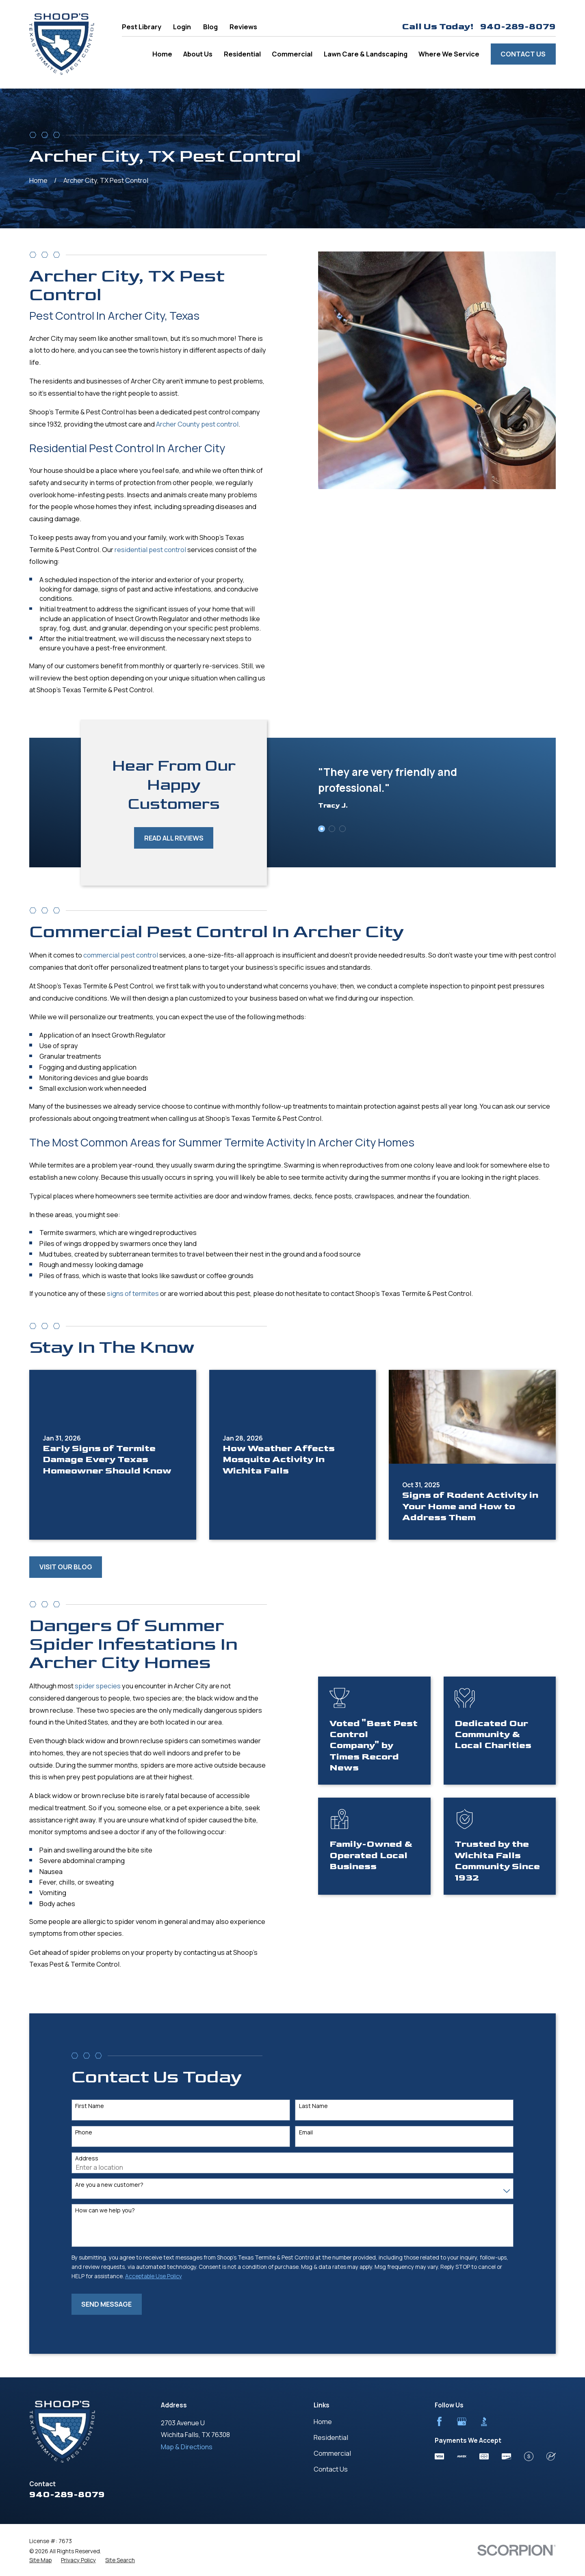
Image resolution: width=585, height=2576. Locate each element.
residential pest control (138, 549)
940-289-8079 (518, 26)
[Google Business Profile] (461, 2421)
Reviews (243, 26)
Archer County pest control (185, 424)
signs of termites (133, 1305)
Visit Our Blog (65, 1566)
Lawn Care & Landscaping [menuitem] (365, 53)
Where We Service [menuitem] (448, 53)
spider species (85, 1685)
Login (182, 26)
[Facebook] (439, 2421)
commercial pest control (120, 967)
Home (323, 2421)
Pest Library (141, 26)
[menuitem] (40, 2560)
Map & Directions (186, 2446)
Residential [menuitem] (242, 53)
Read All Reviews (161, 838)
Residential (331, 2437)
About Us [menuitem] (197, 53)
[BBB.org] (484, 2421)
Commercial (332, 2453)
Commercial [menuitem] (292, 53)
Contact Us (523, 53)
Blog (210, 26)
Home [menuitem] (162, 53)
